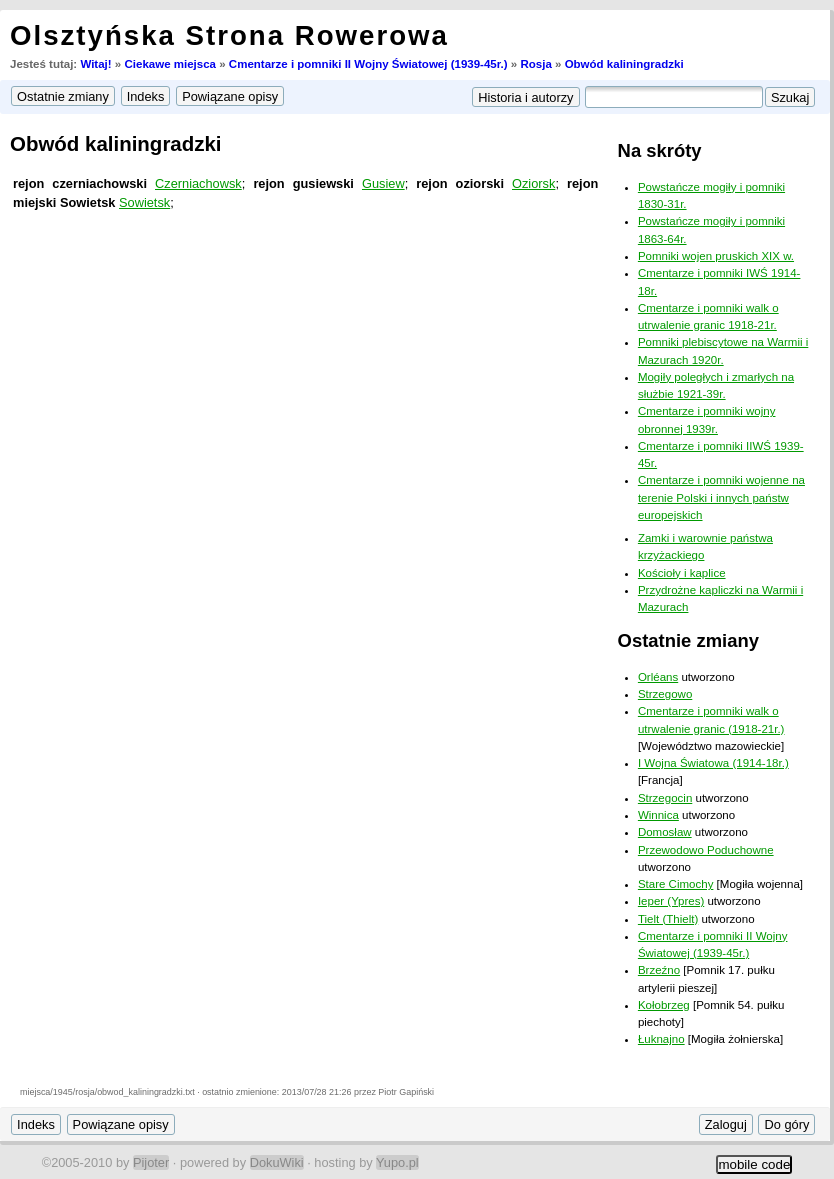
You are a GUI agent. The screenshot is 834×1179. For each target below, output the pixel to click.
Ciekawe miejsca (170, 64)
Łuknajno (661, 1039)
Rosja (535, 64)
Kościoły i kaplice (682, 573)
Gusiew (383, 183)
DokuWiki (277, 1162)
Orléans (658, 677)
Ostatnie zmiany (688, 640)
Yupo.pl (397, 1162)
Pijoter (151, 1162)
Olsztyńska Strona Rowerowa (229, 35)
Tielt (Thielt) (668, 919)
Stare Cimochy (676, 884)
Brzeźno (659, 970)
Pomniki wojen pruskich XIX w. (716, 256)
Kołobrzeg (664, 1005)
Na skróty (660, 150)
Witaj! (95, 64)
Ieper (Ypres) (671, 901)
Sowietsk (144, 202)
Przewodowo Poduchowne (706, 850)
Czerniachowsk (198, 183)
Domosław (665, 832)
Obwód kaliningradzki (624, 64)
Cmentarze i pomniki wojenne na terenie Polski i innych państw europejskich (721, 497)
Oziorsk (533, 183)
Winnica (658, 815)
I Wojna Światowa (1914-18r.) (713, 763)
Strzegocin (665, 798)
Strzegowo (665, 694)
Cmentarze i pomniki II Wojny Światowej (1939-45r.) (368, 64)
